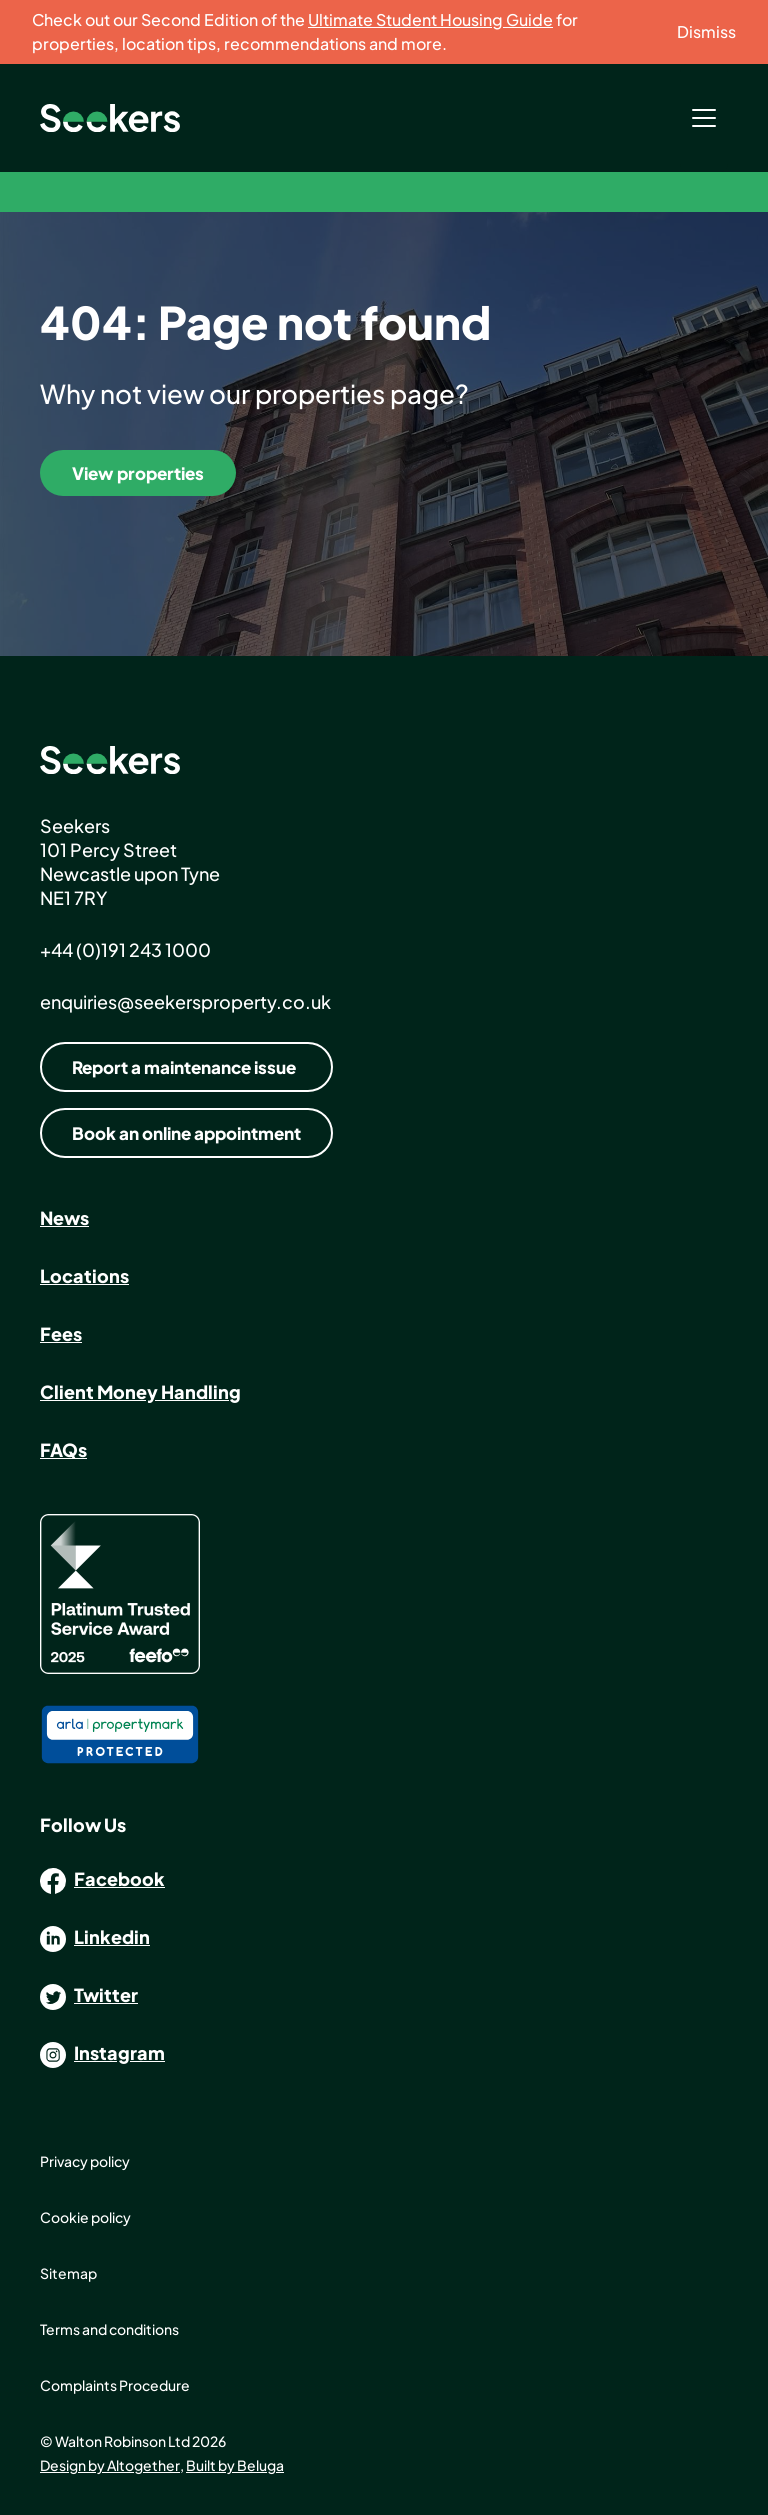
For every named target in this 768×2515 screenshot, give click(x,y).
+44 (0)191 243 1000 (125, 949)
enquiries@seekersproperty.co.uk (185, 1001)
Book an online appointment (186, 1133)
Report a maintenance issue (184, 1067)
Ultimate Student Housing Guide (430, 19)
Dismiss (706, 31)
